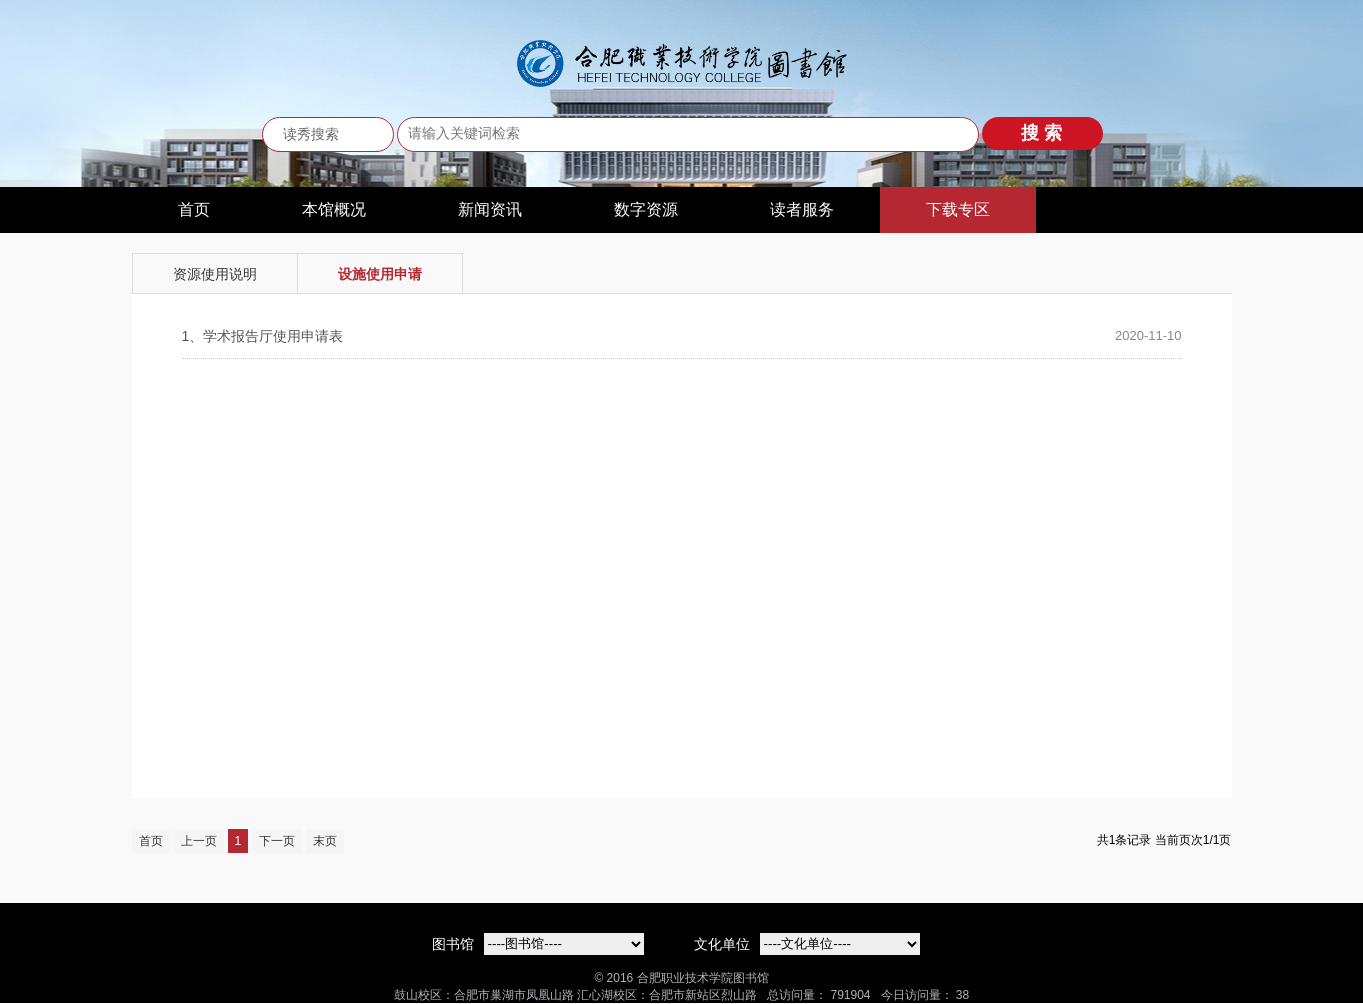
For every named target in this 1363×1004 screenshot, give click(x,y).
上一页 (199, 841)
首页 (194, 209)
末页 (325, 841)
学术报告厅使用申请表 (263, 336)
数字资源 (646, 209)
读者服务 (802, 209)
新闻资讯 (490, 209)
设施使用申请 (380, 274)
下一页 (277, 841)
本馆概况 (334, 209)
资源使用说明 (215, 274)
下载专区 (958, 209)
